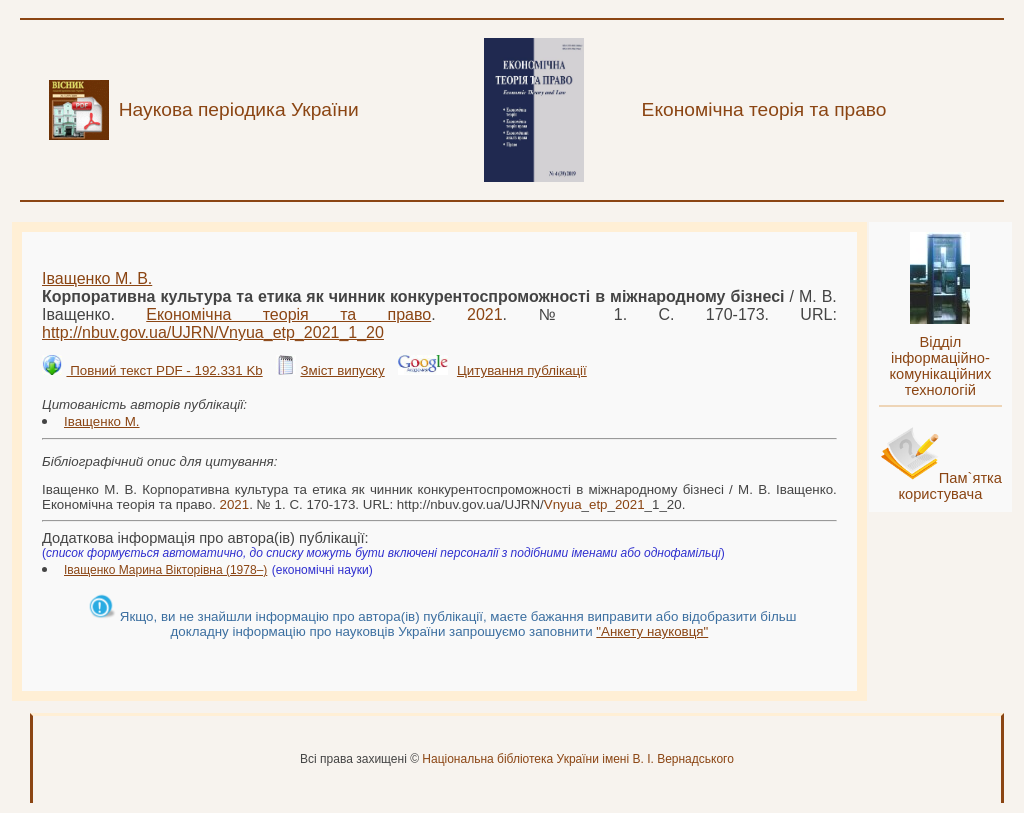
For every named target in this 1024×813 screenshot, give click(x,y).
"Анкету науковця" (652, 631)
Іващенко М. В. (97, 278)
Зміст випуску (342, 370)
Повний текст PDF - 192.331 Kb (164, 370)
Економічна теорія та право (288, 314)
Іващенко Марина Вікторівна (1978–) (165, 570)
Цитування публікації (522, 370)
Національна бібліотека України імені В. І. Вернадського (578, 759)
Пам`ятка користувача (950, 486)
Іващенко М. (102, 421)
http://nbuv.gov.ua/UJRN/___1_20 (213, 332)
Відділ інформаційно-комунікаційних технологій (940, 366)
